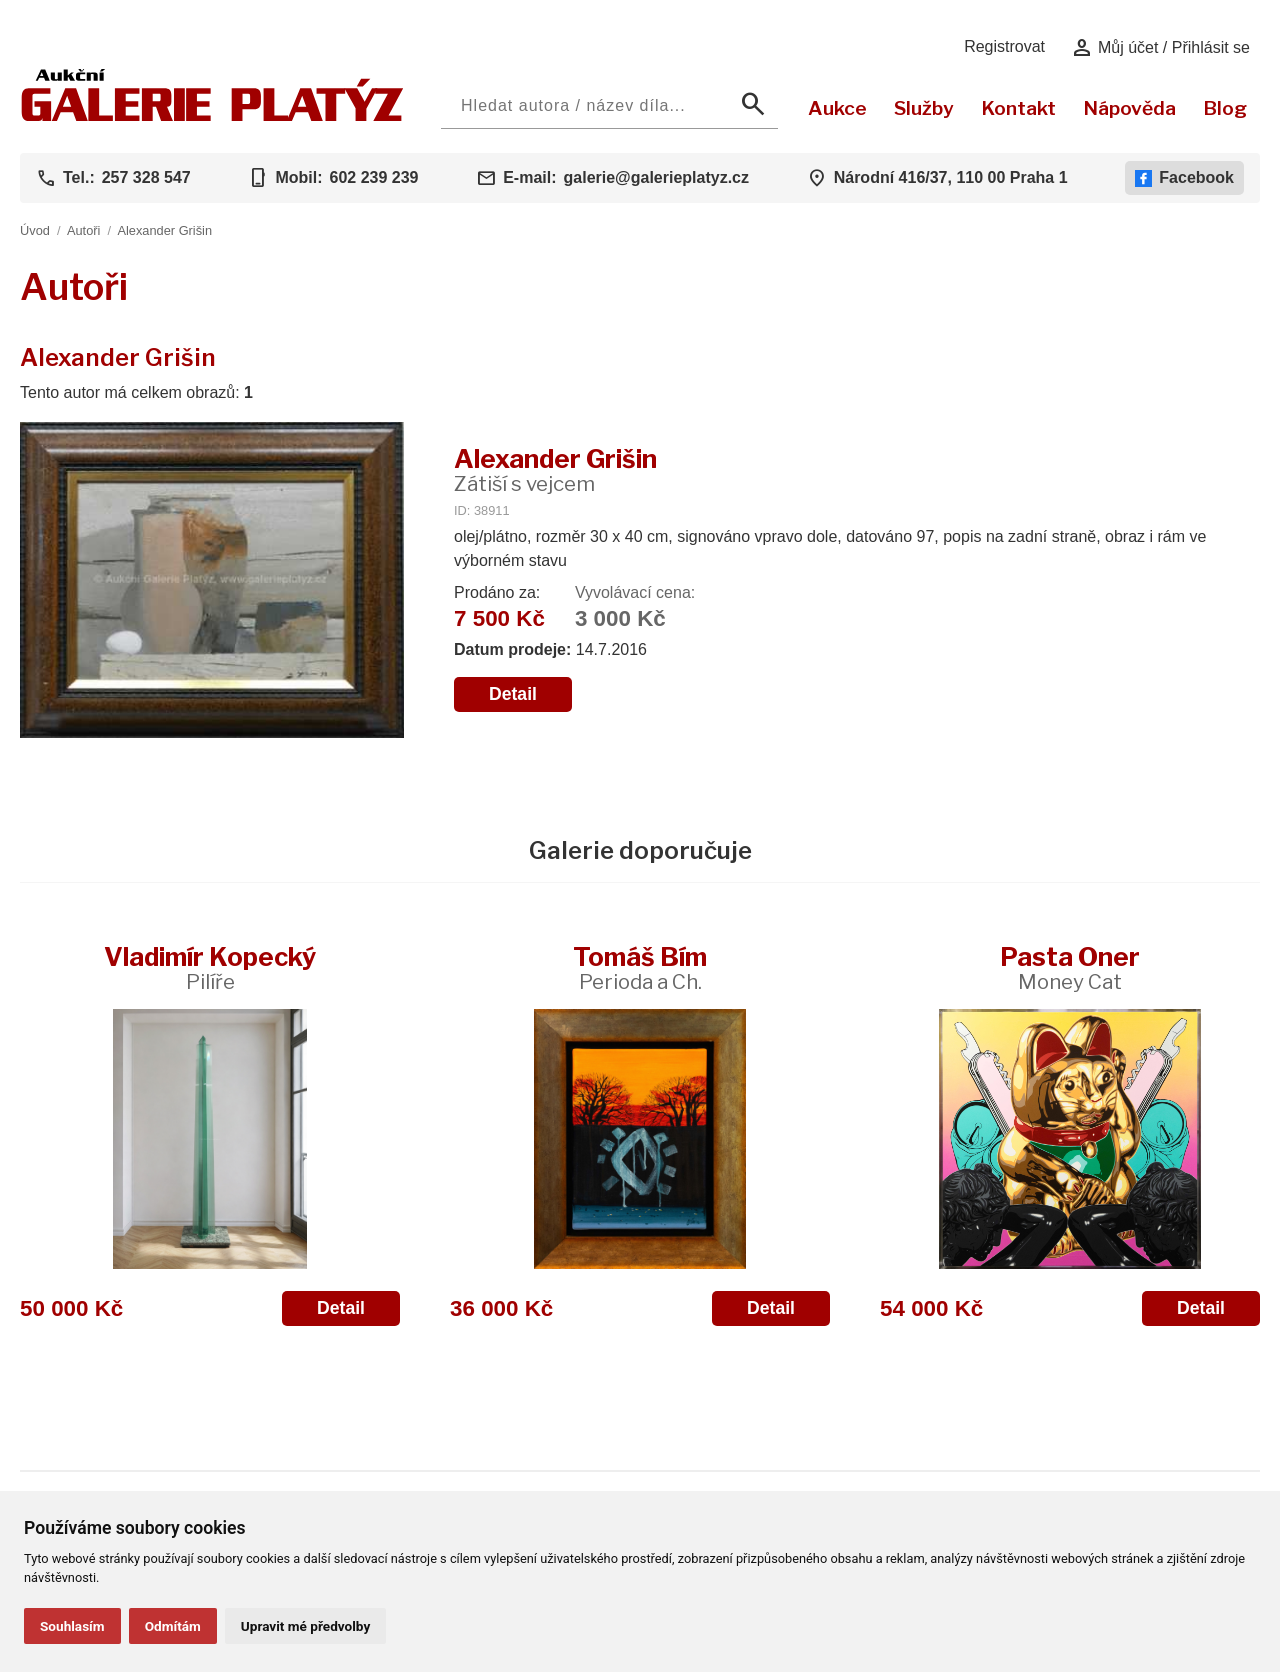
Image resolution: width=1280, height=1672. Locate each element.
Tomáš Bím (640, 967)
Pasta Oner (1070, 967)
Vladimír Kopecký (210, 967)
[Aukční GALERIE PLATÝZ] (212, 116)
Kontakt (1018, 108)
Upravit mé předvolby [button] (305, 1626)
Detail (513, 694)
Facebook (1184, 178)
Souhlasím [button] (72, 1626)
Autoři (83, 230)
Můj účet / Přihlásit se (1160, 48)
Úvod (35, 230)
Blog (1225, 108)
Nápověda (1129, 108)
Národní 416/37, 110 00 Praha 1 (951, 177)
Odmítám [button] (173, 1626)
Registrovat (1004, 46)
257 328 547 (146, 177)
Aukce (837, 108)
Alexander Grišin (164, 230)
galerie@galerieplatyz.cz (656, 177)
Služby (924, 108)
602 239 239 (373, 177)
